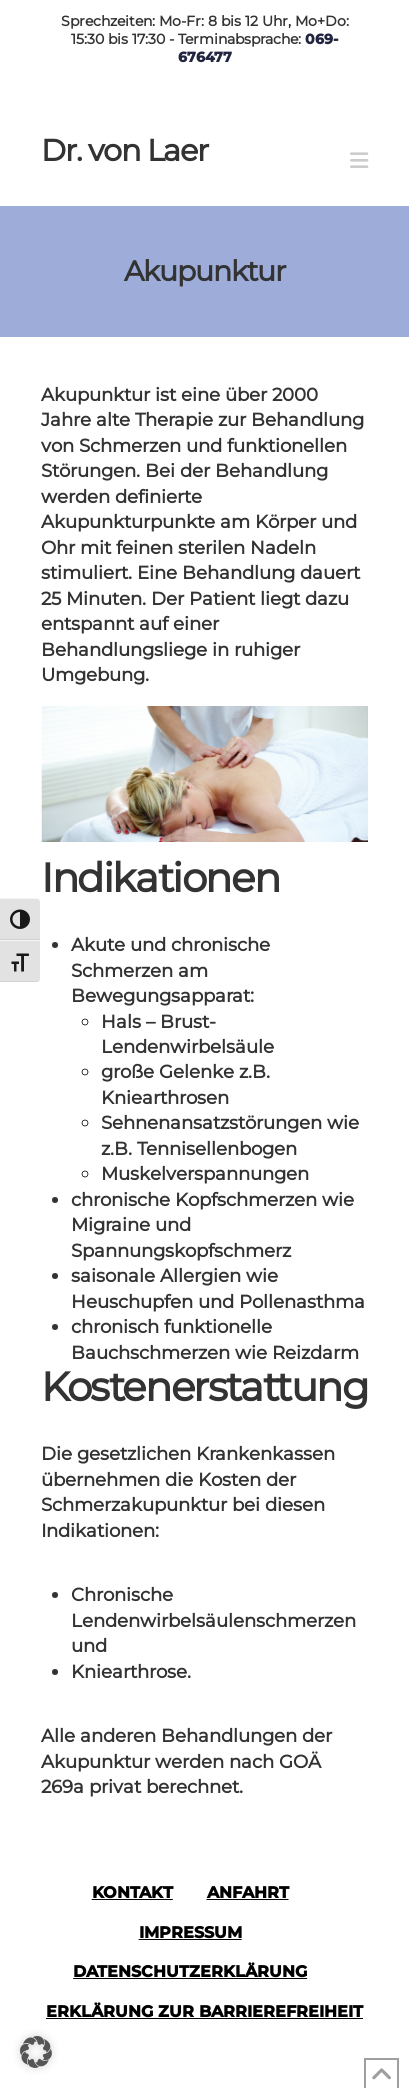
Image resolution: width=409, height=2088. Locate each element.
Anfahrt (248, 1892)
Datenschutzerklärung (190, 1971)
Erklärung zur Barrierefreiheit (204, 2011)
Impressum (190, 1932)
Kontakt (132, 1892)
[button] (359, 160)
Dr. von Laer (124, 151)
